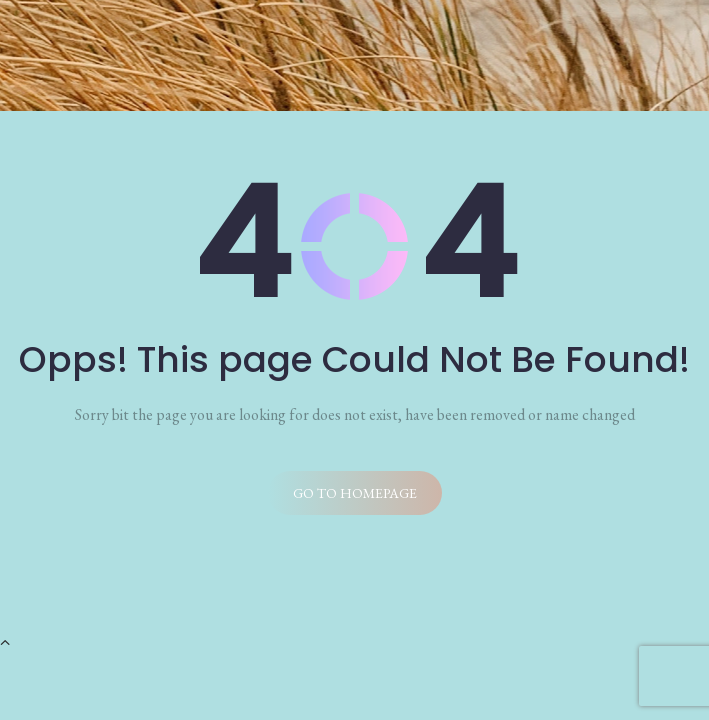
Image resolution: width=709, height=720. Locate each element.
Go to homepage (355, 493)
